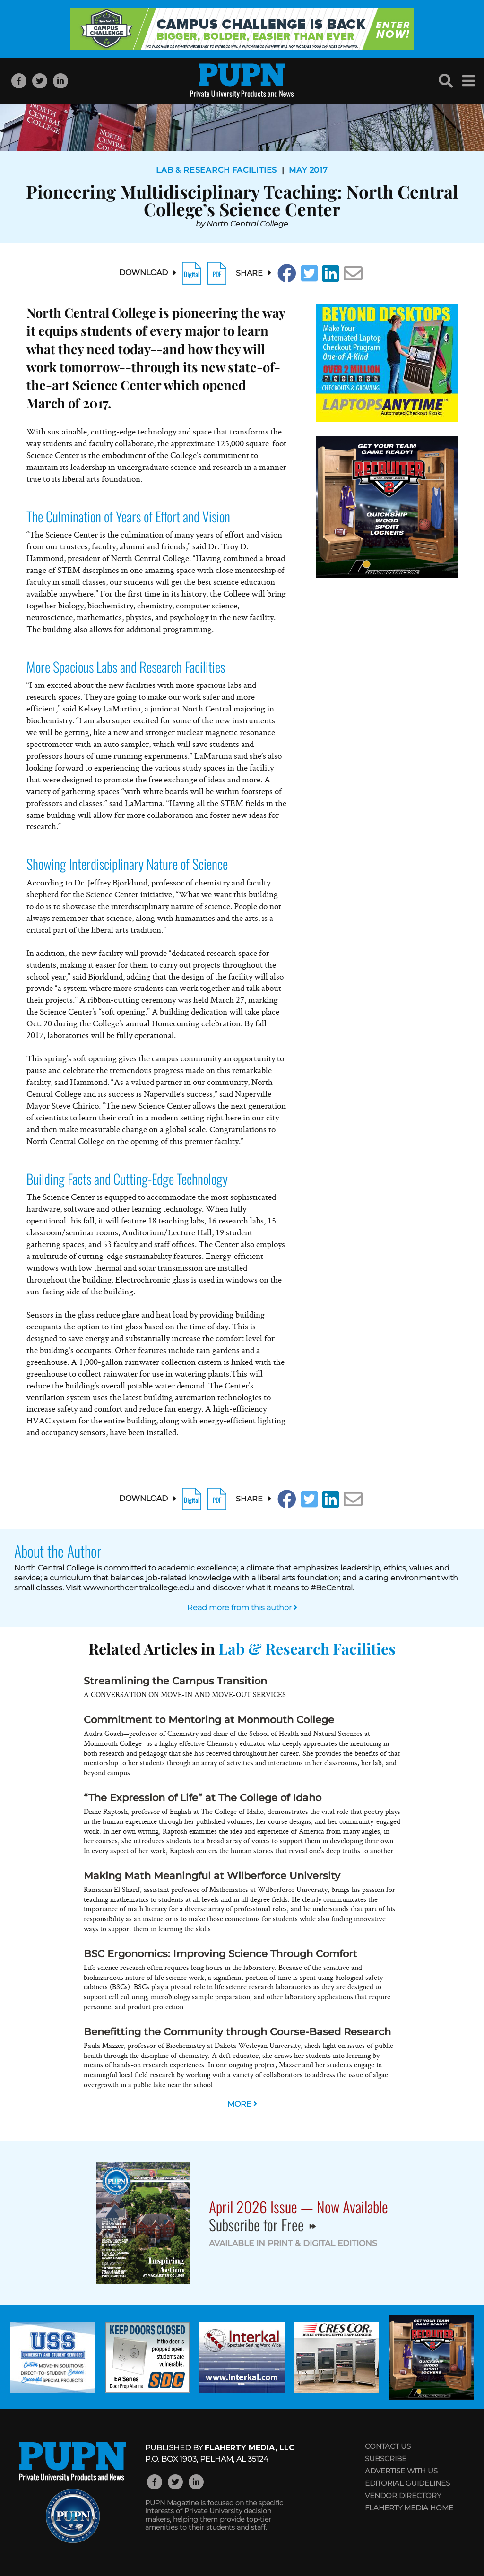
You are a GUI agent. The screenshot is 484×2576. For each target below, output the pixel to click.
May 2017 (308, 169)
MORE (242, 2104)
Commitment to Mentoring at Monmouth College (209, 1720)
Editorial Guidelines (407, 2483)
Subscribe (385, 2458)
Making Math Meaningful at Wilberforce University (212, 1876)
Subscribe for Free (262, 2224)
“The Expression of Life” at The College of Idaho (202, 1798)
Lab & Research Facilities (216, 169)
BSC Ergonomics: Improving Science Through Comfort (220, 1954)
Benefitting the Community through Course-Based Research (237, 2032)
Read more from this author (242, 1607)
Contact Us (388, 2446)
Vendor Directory (403, 2495)
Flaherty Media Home (409, 2507)
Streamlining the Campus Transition (175, 1681)
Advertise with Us (401, 2470)
